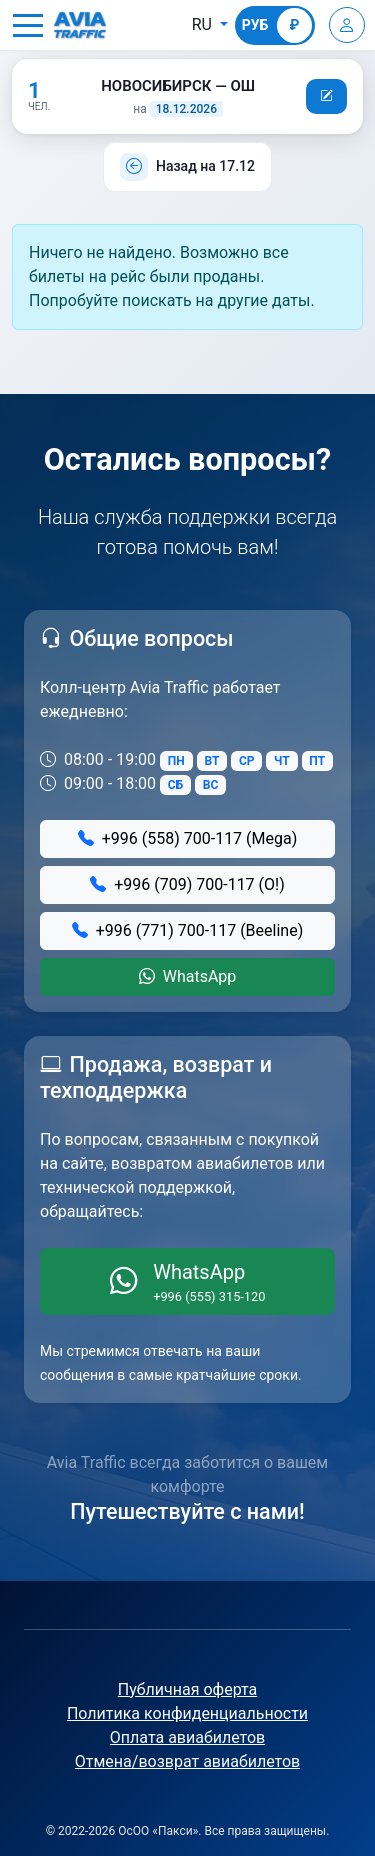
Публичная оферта (188, 1689)
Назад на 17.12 (205, 166)
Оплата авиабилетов (187, 1737)
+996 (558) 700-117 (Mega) (188, 838)
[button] (28, 25)
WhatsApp (188, 976)
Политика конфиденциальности (187, 1713)
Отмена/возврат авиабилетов (187, 1761)
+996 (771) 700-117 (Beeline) (187, 930)
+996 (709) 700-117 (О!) (187, 884)
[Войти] (347, 25)
